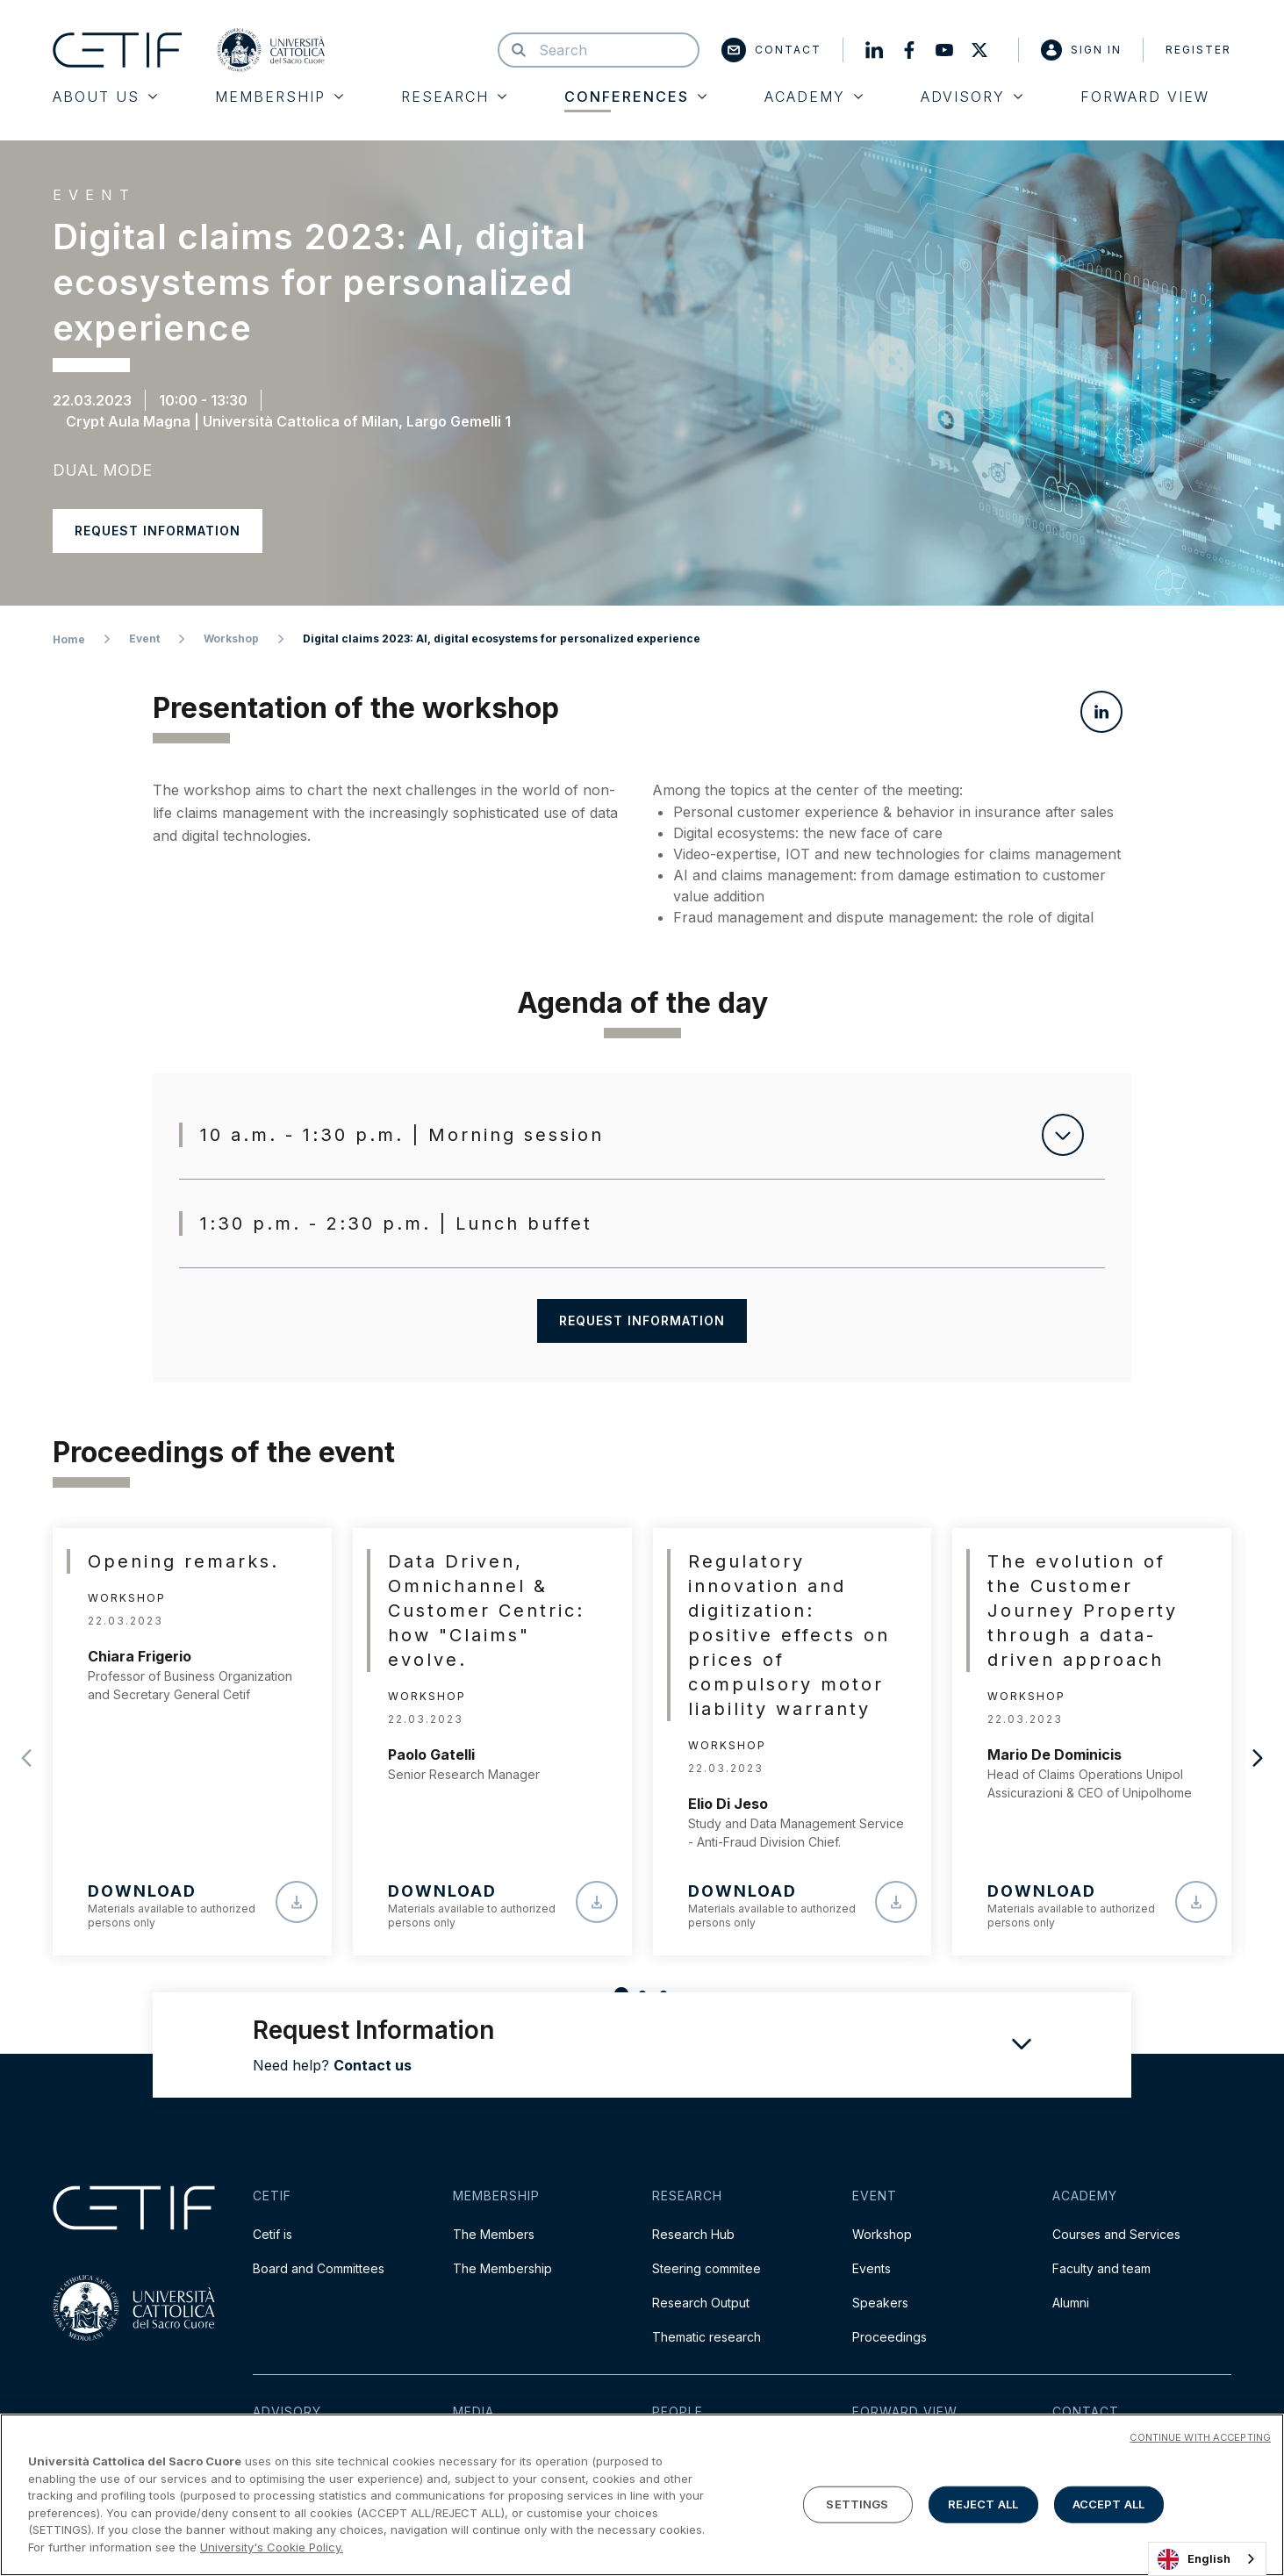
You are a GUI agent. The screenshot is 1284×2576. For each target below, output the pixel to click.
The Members (493, 2234)
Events (871, 2268)
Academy (813, 97)
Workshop (231, 638)
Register (1198, 49)
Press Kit (478, 2450)
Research (453, 97)
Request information (157, 530)
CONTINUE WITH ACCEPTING (1200, 2506)
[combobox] (1207, 2559)
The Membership (502, 2268)
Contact (771, 50)
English (1194, 2559)
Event (144, 638)
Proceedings (889, 2336)
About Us (105, 97)
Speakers (880, 2302)
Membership (279, 97)
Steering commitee (706, 2268)
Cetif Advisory (293, 2450)
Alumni (1070, 2302)
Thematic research (706, 2336)
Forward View (1144, 97)
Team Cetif (683, 2450)
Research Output (701, 2302)
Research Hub (693, 2234)
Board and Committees (318, 2268)
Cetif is (272, 2234)
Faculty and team (1101, 2268)
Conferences (635, 97)
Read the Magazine (908, 2450)
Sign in (1081, 50)
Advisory (971, 97)
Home (69, 639)
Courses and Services (1116, 2234)
